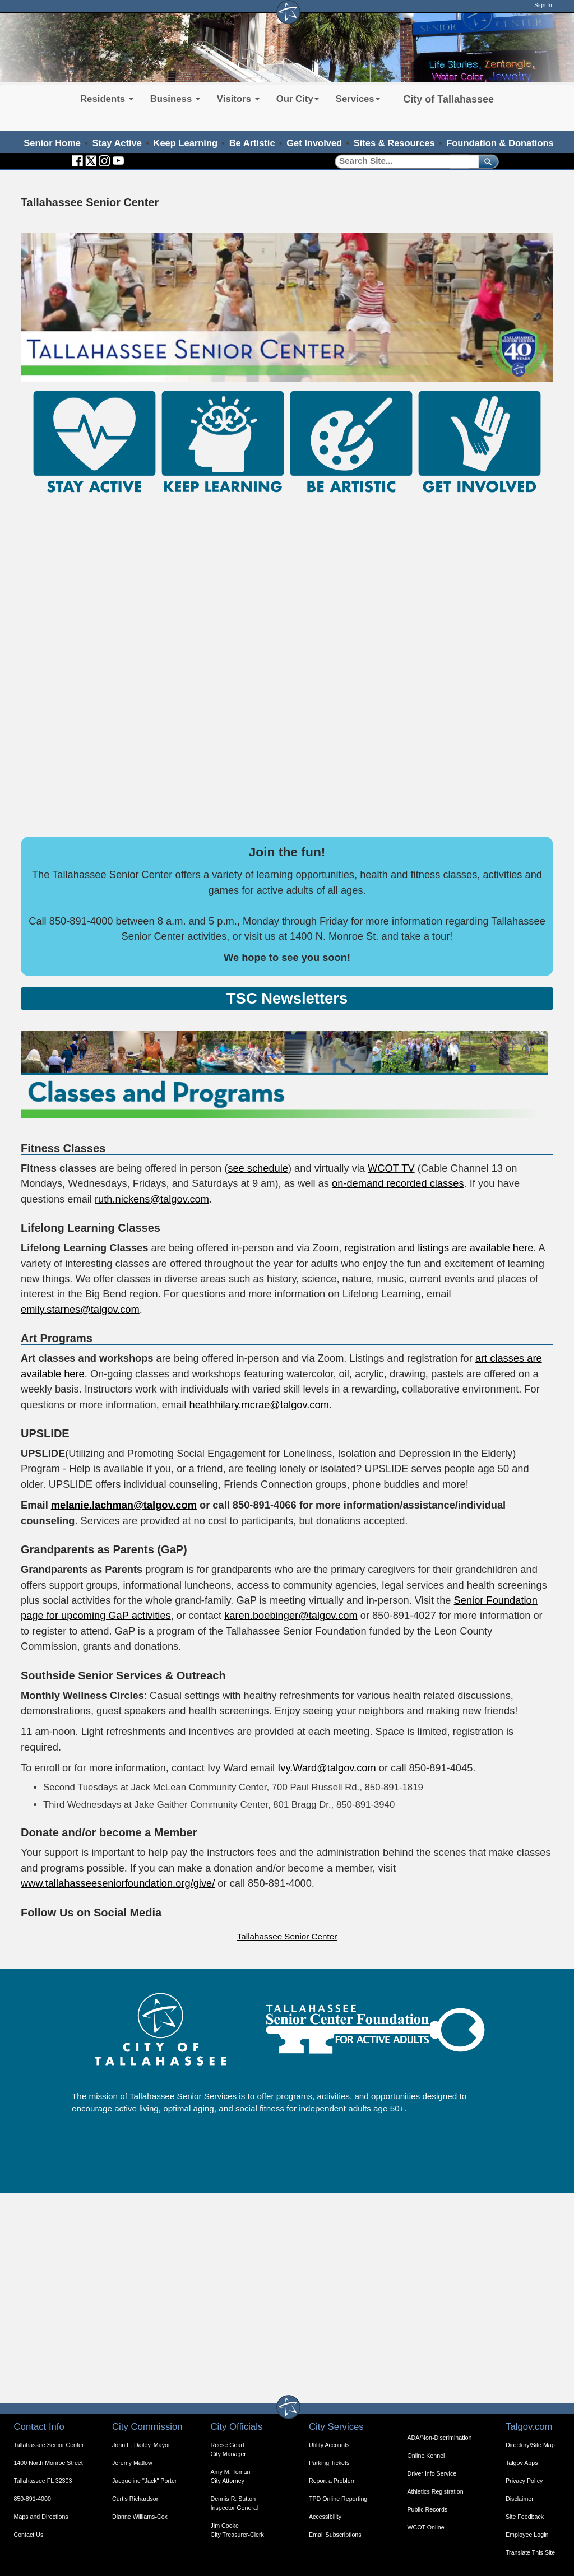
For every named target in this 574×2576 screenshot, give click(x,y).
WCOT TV (391, 1168)
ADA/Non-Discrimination (440, 2437)
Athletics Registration (436, 2491)
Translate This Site (530, 2552)
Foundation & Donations (500, 143)
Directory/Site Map (530, 2445)
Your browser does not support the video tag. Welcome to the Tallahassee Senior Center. (287, 307)
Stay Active (117, 143)
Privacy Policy (524, 2480)
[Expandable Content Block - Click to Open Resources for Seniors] (287, 998)
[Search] (403, 161)
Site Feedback (525, 2516)
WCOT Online (426, 2527)
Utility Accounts (329, 2445)
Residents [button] (106, 99)
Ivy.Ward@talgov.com (326, 1768)
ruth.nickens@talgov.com (152, 1199)
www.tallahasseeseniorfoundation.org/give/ (118, 1883)
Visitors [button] (238, 99)
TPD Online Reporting (338, 2498)
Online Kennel (426, 2455)
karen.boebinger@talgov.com (291, 1615)
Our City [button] (297, 99)
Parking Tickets (329, 2462)
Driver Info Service (432, 2473)
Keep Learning (186, 143)
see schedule (258, 1168)
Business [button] (175, 99)
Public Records (428, 2509)
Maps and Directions (41, 2516)
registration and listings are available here (438, 1248)
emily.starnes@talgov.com (80, 1309)
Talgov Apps (522, 2462)
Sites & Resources (394, 143)
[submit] (486, 161)
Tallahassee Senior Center (287, 1936)
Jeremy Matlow (132, 2462)
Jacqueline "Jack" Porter (144, 2480)
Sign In (543, 5)
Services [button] (358, 99)
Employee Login (527, 2534)
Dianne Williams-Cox (140, 2516)
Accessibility (325, 2516)
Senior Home (52, 143)
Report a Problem (332, 2480)
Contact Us (29, 2534)
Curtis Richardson (136, 2498)
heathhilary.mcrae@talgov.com (259, 1404)
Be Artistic (252, 143)
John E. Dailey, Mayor (141, 2445)
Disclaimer (520, 2498)
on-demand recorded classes (398, 1183)
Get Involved (314, 143)
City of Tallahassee (448, 99)
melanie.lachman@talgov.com (124, 1505)
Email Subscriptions (335, 2534)
